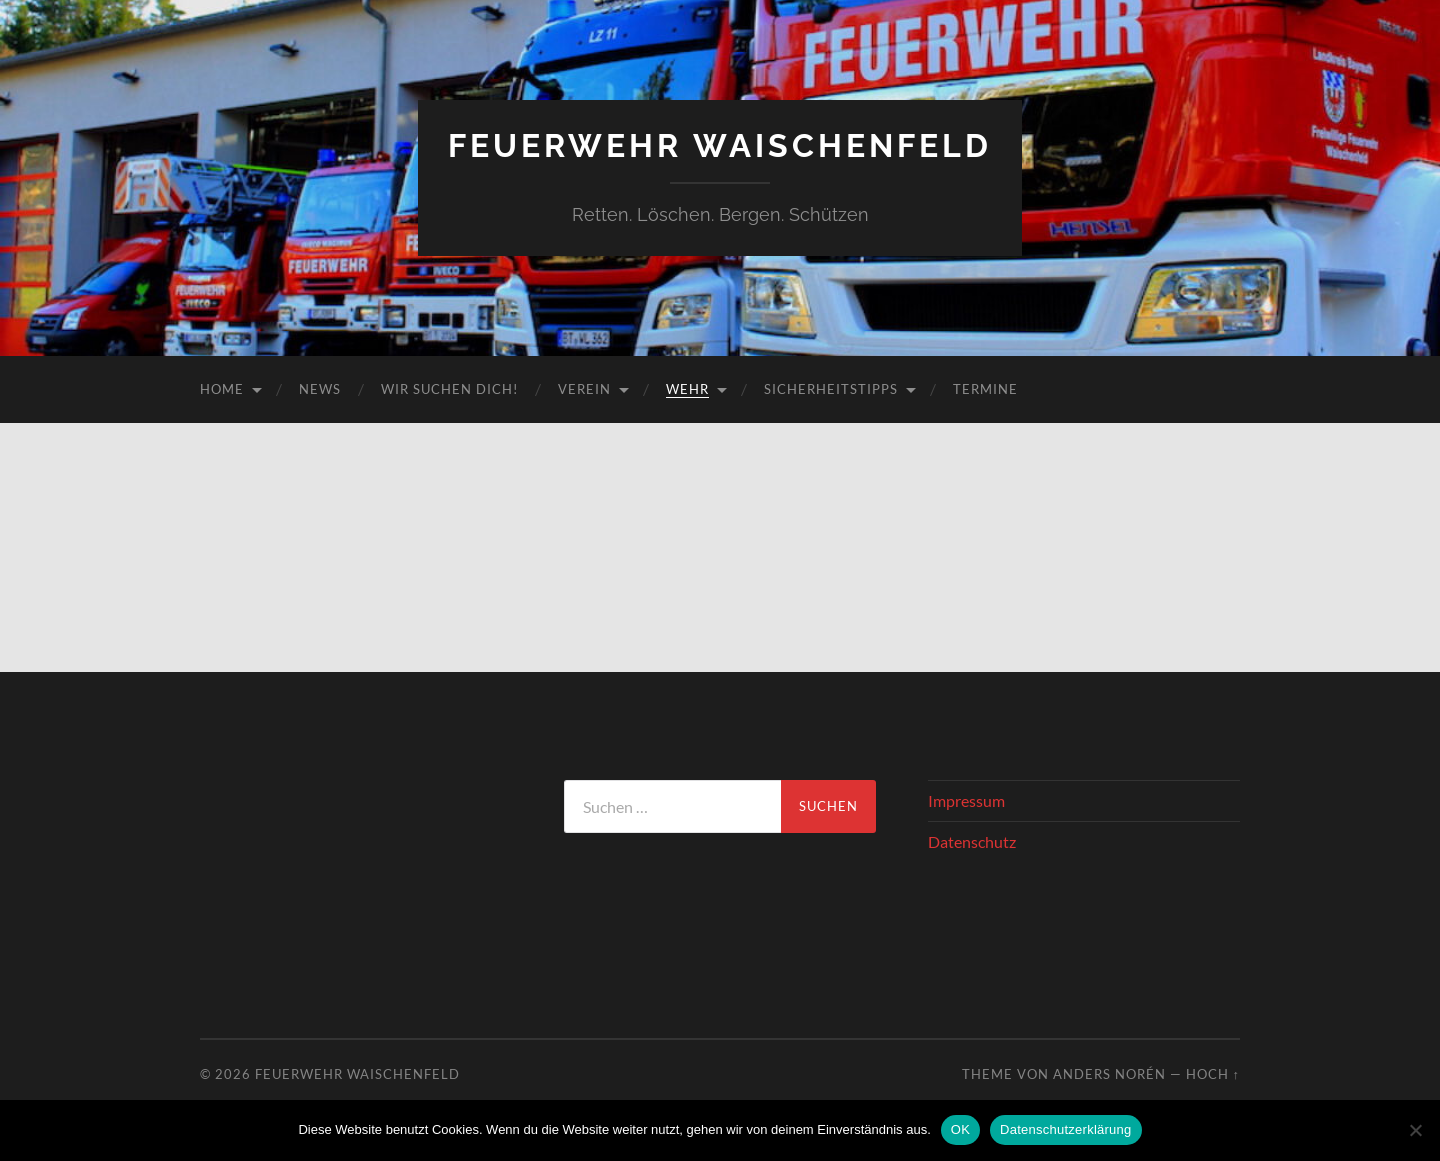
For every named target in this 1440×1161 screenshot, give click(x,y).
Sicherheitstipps (831, 389)
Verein (584, 389)
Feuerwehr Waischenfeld (720, 145)
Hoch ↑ (1213, 1074)
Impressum (966, 800)
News (320, 389)
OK (960, 1129)
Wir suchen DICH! (449, 389)
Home (222, 389)
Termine (985, 389)
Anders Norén (1109, 1074)
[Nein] (1415, 1130)
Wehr (687, 389)
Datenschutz (972, 841)
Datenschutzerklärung (1065, 1129)
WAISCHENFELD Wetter (356, 855)
